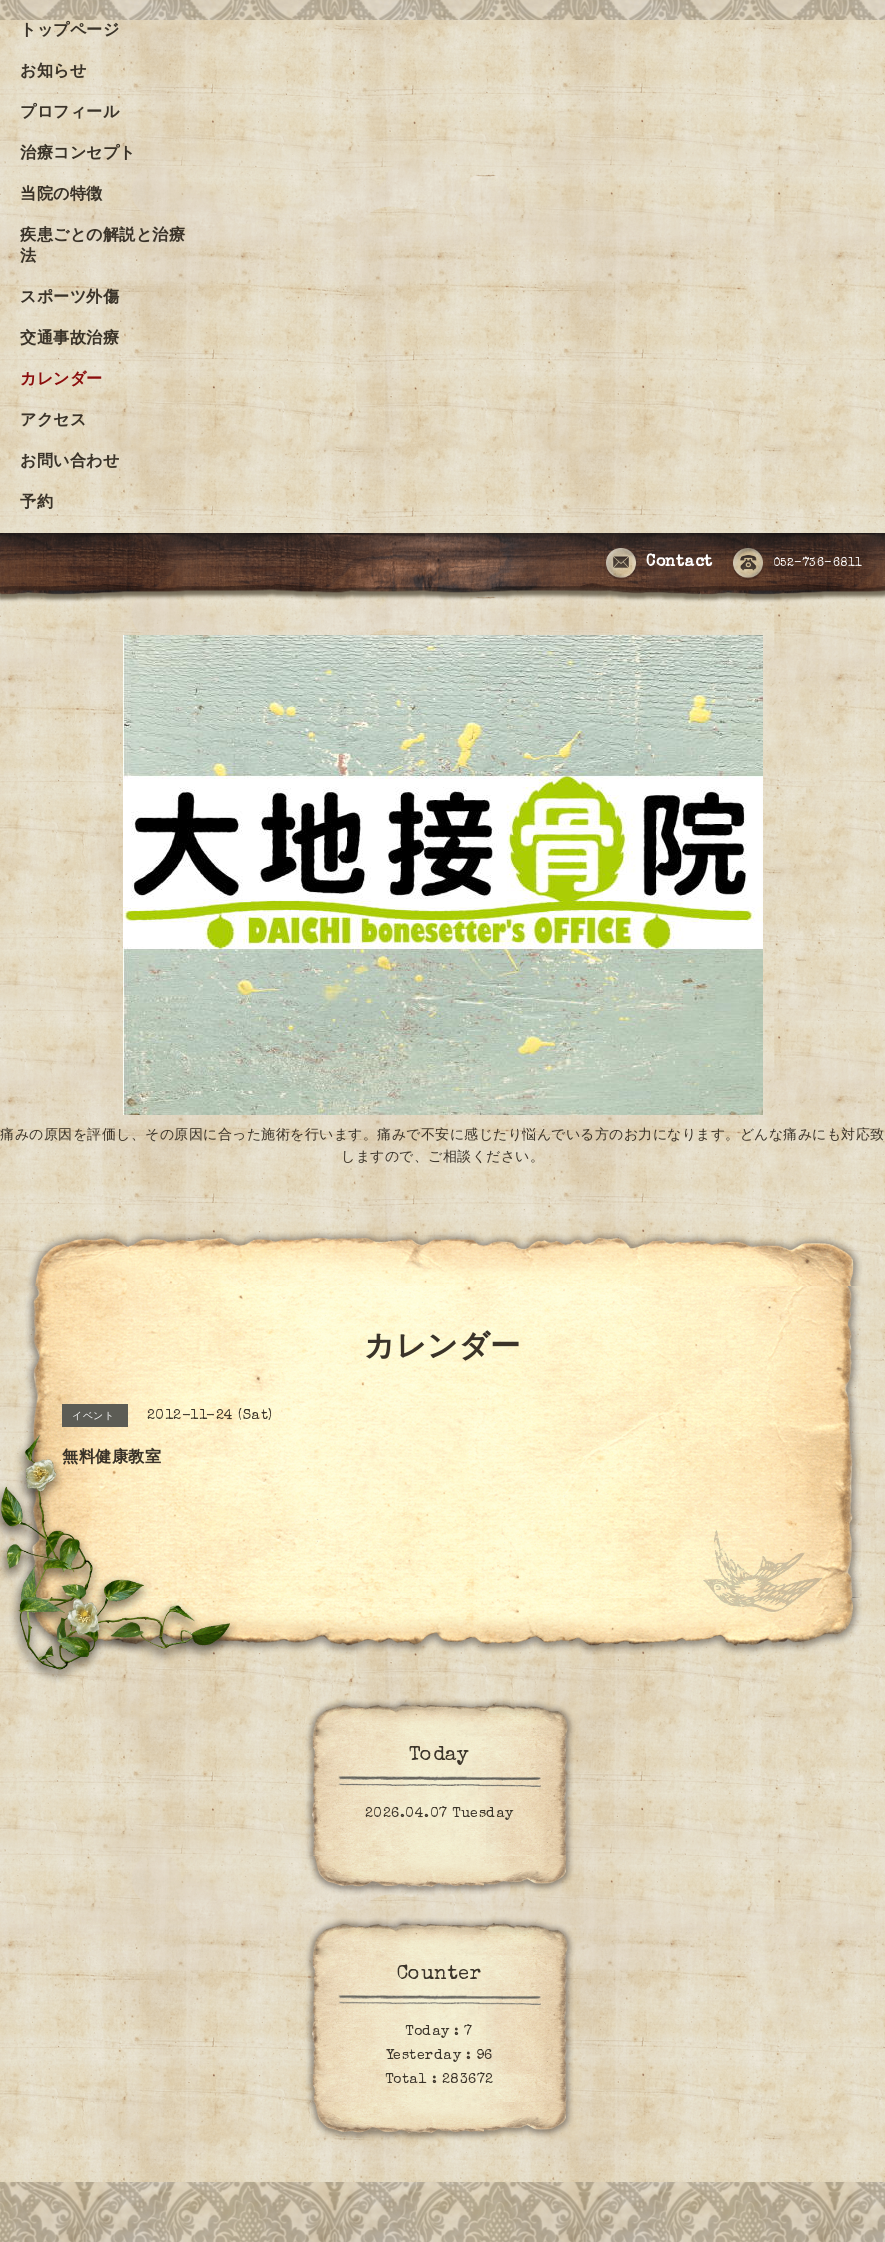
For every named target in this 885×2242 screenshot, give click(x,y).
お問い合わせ (69, 463)
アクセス (53, 422)
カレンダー (61, 381)
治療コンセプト (78, 155)
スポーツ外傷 (69, 299)
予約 (36, 504)
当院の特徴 (61, 196)
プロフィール (69, 114)
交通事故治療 (69, 340)
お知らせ (53, 73)
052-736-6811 (798, 564)
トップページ (69, 32)
